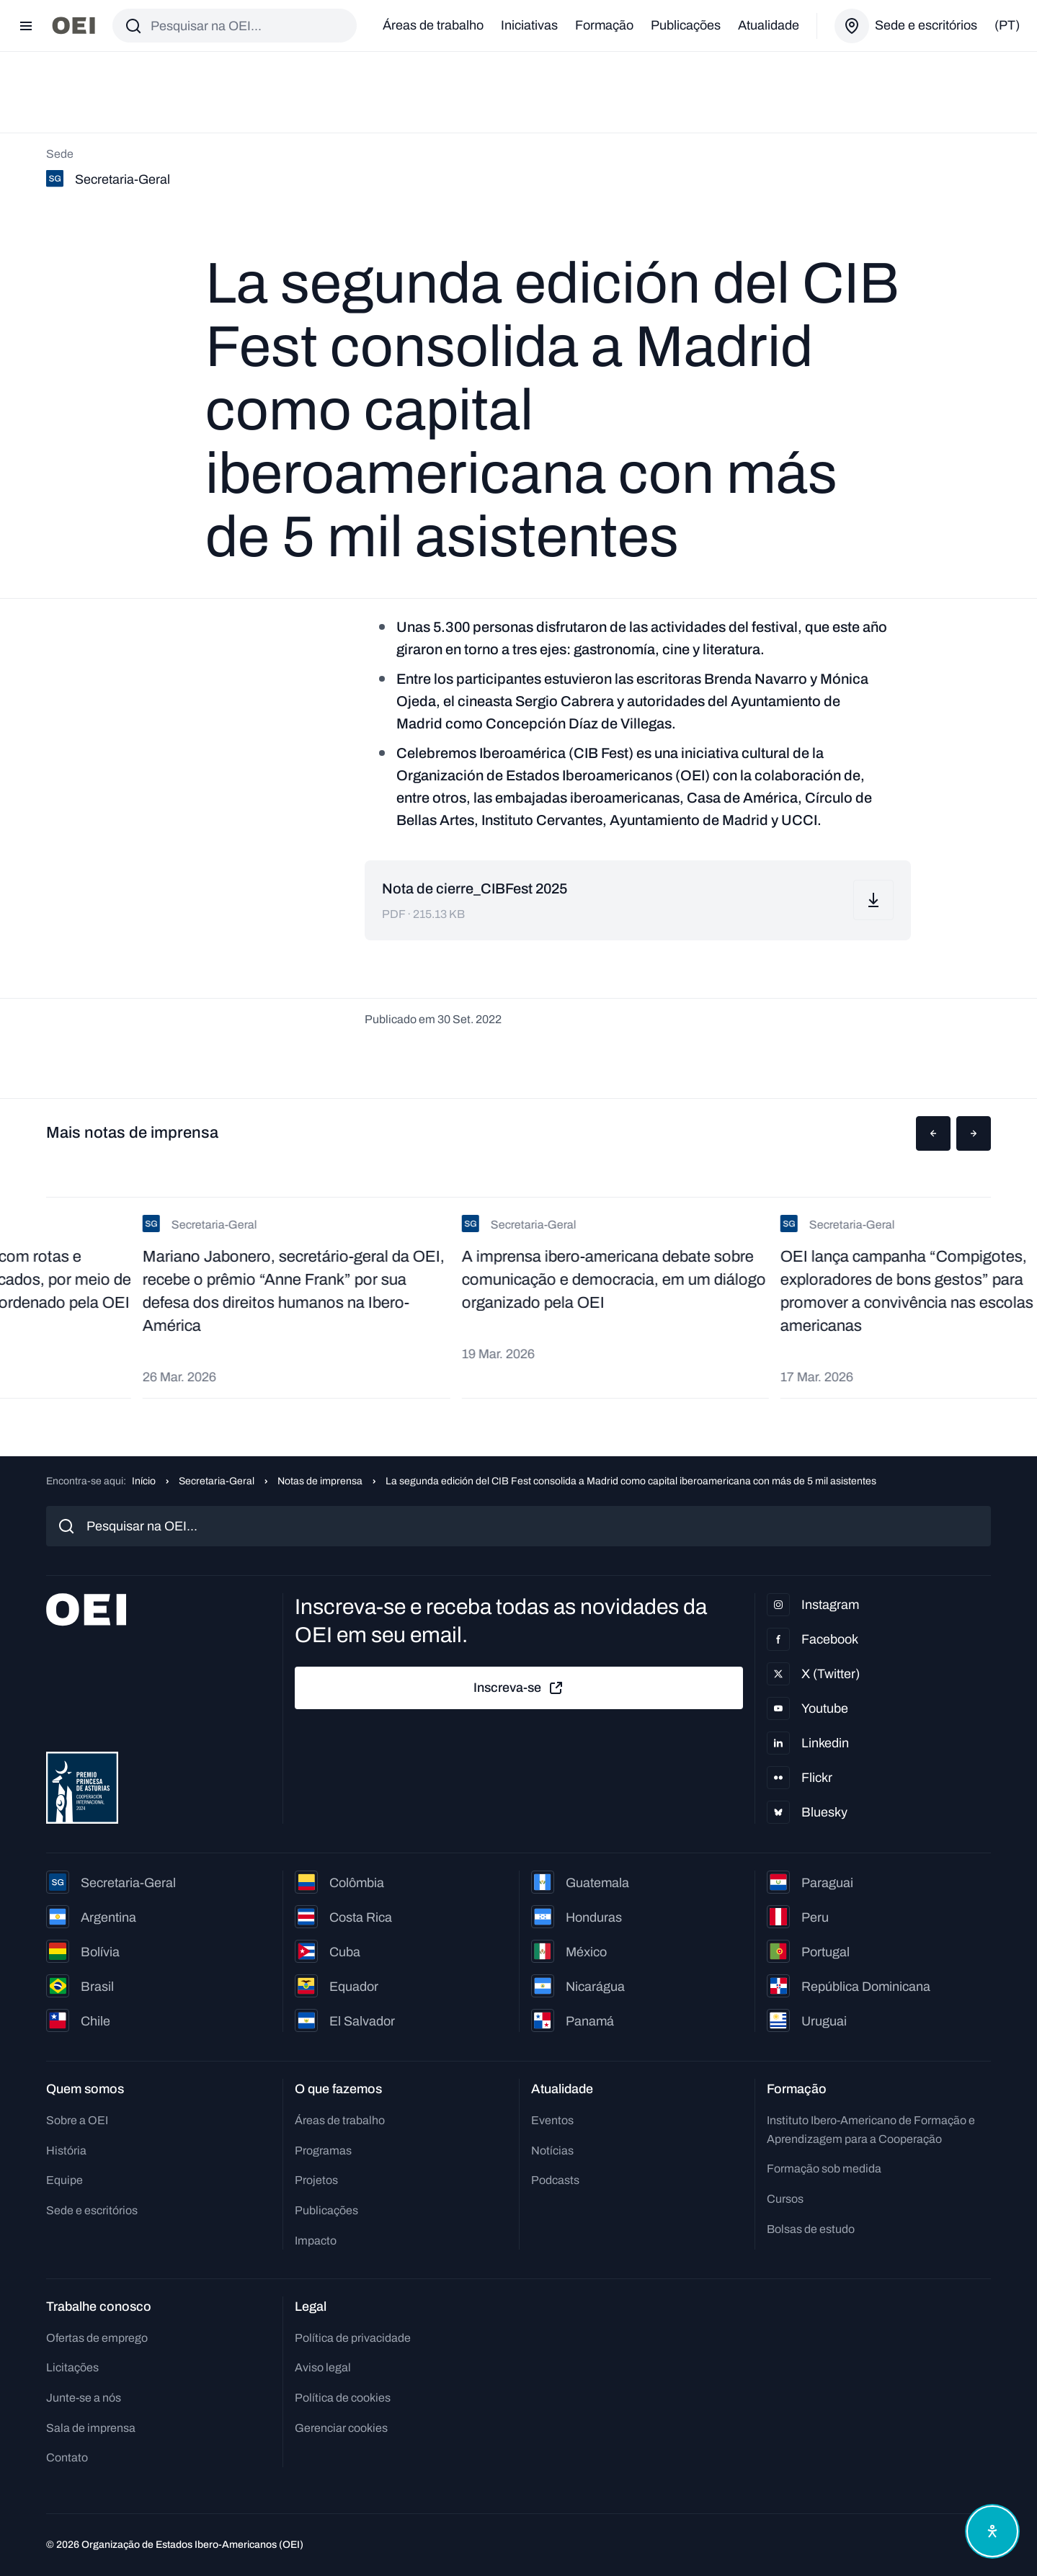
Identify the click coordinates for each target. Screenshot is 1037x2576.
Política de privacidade (353, 2338)
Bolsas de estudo (811, 2229)
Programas (323, 2150)
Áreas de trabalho (433, 25)
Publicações (686, 25)
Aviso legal (323, 2367)
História (66, 2150)
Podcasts (555, 2180)
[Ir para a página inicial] (73, 26)
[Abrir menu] (26, 26)
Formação (604, 25)
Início (144, 1481)
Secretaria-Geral (216, 1481)
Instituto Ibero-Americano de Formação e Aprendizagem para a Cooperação (871, 2129)
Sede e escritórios (92, 2210)
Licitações (72, 2367)
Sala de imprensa (90, 2428)
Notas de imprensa (319, 1481)
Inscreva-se (518, 1688)
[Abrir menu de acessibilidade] (992, 2531)
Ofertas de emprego (97, 2338)
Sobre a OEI (77, 2120)
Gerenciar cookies (341, 2428)
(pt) (1007, 25)
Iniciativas (529, 25)
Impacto (316, 2240)
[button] (933, 1133)
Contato (67, 2457)
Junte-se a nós (83, 2398)
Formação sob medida (824, 2168)
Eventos (552, 2120)
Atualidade (768, 25)
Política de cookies (343, 2398)
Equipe (64, 2180)
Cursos (785, 2199)
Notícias (552, 2150)
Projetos (316, 2180)
